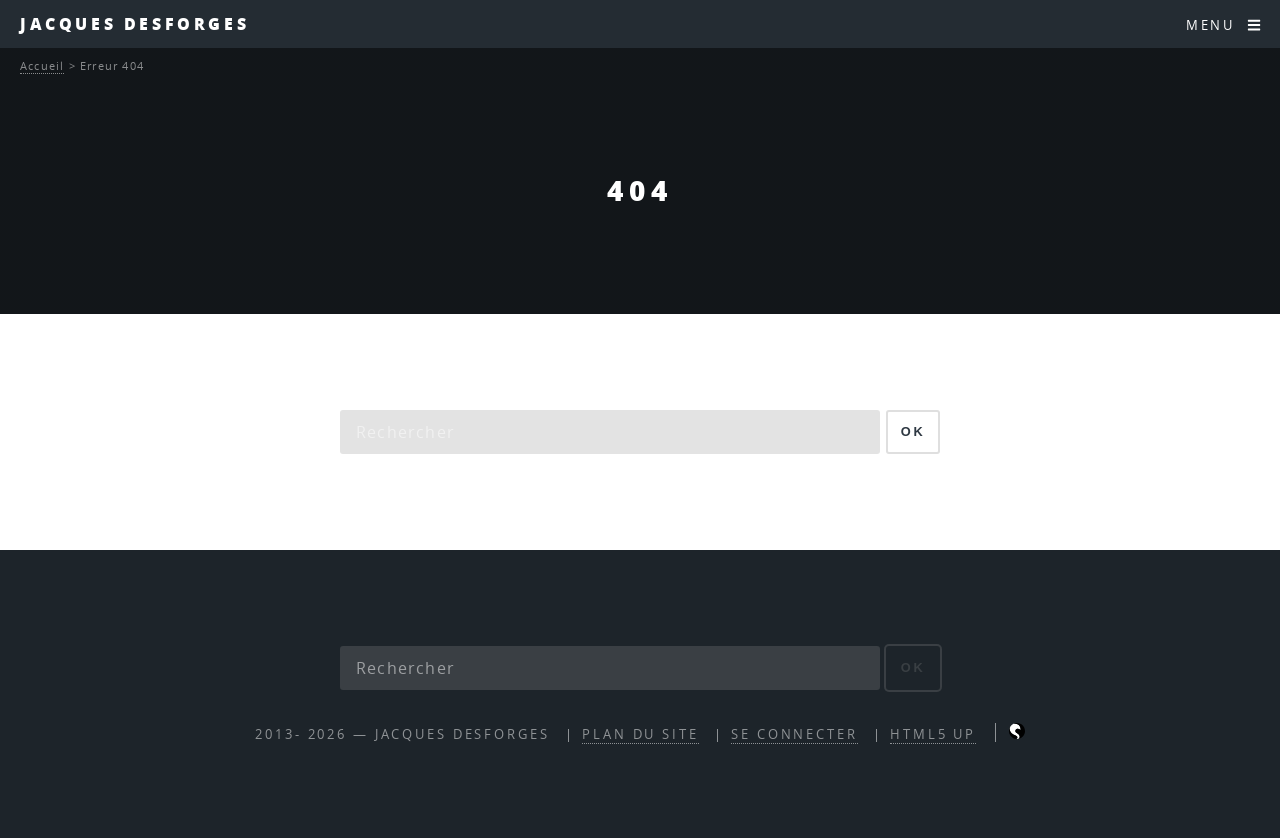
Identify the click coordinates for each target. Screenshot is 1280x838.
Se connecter (794, 734)
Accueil (42, 65)
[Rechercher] (610, 432)
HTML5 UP (933, 734)
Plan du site (640, 734)
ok (913, 431)
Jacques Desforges (134, 23)
